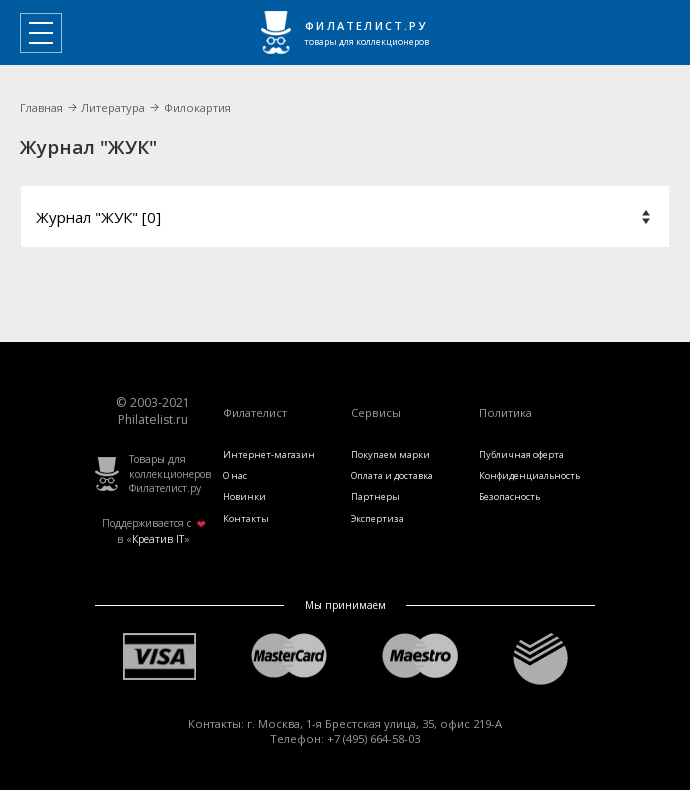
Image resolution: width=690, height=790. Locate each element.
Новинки (244, 496)
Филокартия (197, 107)
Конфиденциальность (529, 475)
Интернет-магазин (269, 454)
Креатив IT (158, 539)
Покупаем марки (390, 454)
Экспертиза (377, 518)
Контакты (246, 518)
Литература (113, 107)
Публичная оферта (521, 454)
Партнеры (375, 496)
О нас (235, 475)
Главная (41, 107)
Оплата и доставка (392, 475)
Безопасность (509, 496)
